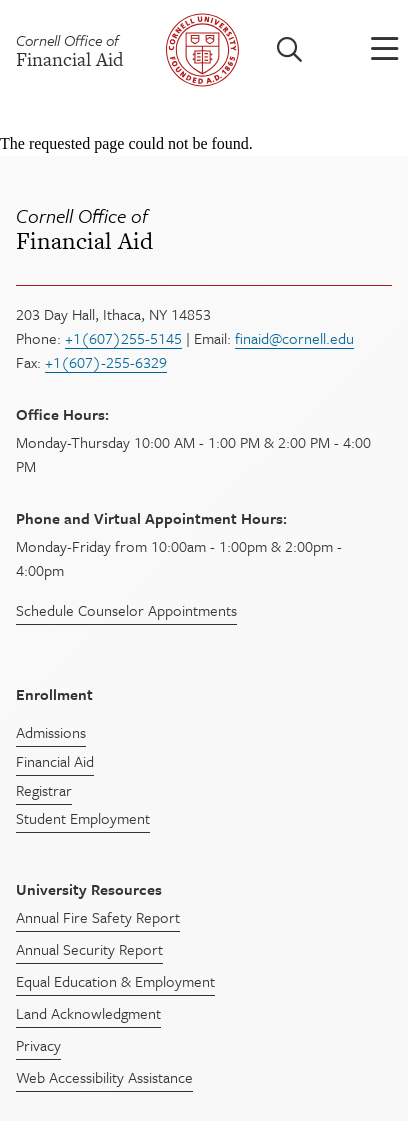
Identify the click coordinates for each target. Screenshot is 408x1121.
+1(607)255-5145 (123, 338)
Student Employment (83, 818)
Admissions (51, 732)
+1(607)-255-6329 (106, 362)
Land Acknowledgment (88, 1013)
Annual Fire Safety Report (98, 917)
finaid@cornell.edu (294, 338)
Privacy (38, 1045)
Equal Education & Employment (115, 981)
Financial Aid (204, 229)
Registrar (44, 790)
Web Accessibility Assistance (104, 1077)
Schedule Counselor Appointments (126, 610)
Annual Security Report (89, 949)
